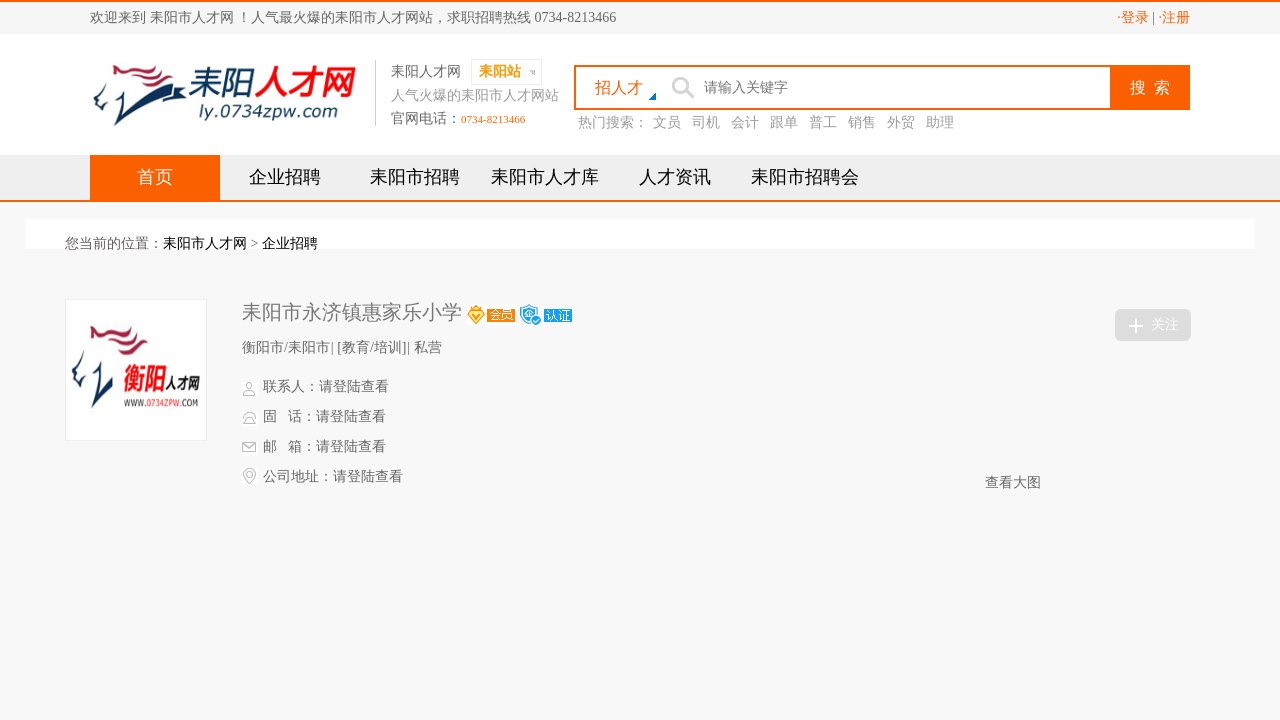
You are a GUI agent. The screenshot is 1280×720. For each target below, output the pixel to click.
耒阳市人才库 (545, 177)
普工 (823, 122)
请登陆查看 (354, 386)
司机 (706, 122)
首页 (155, 177)
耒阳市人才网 (205, 243)
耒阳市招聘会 (805, 177)
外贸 (901, 122)
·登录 (1133, 17)
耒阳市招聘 (415, 177)
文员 (667, 122)
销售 (862, 122)
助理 (940, 122)
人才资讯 (675, 177)
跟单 (784, 122)
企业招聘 (285, 177)
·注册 (1175, 17)
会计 (745, 122)
